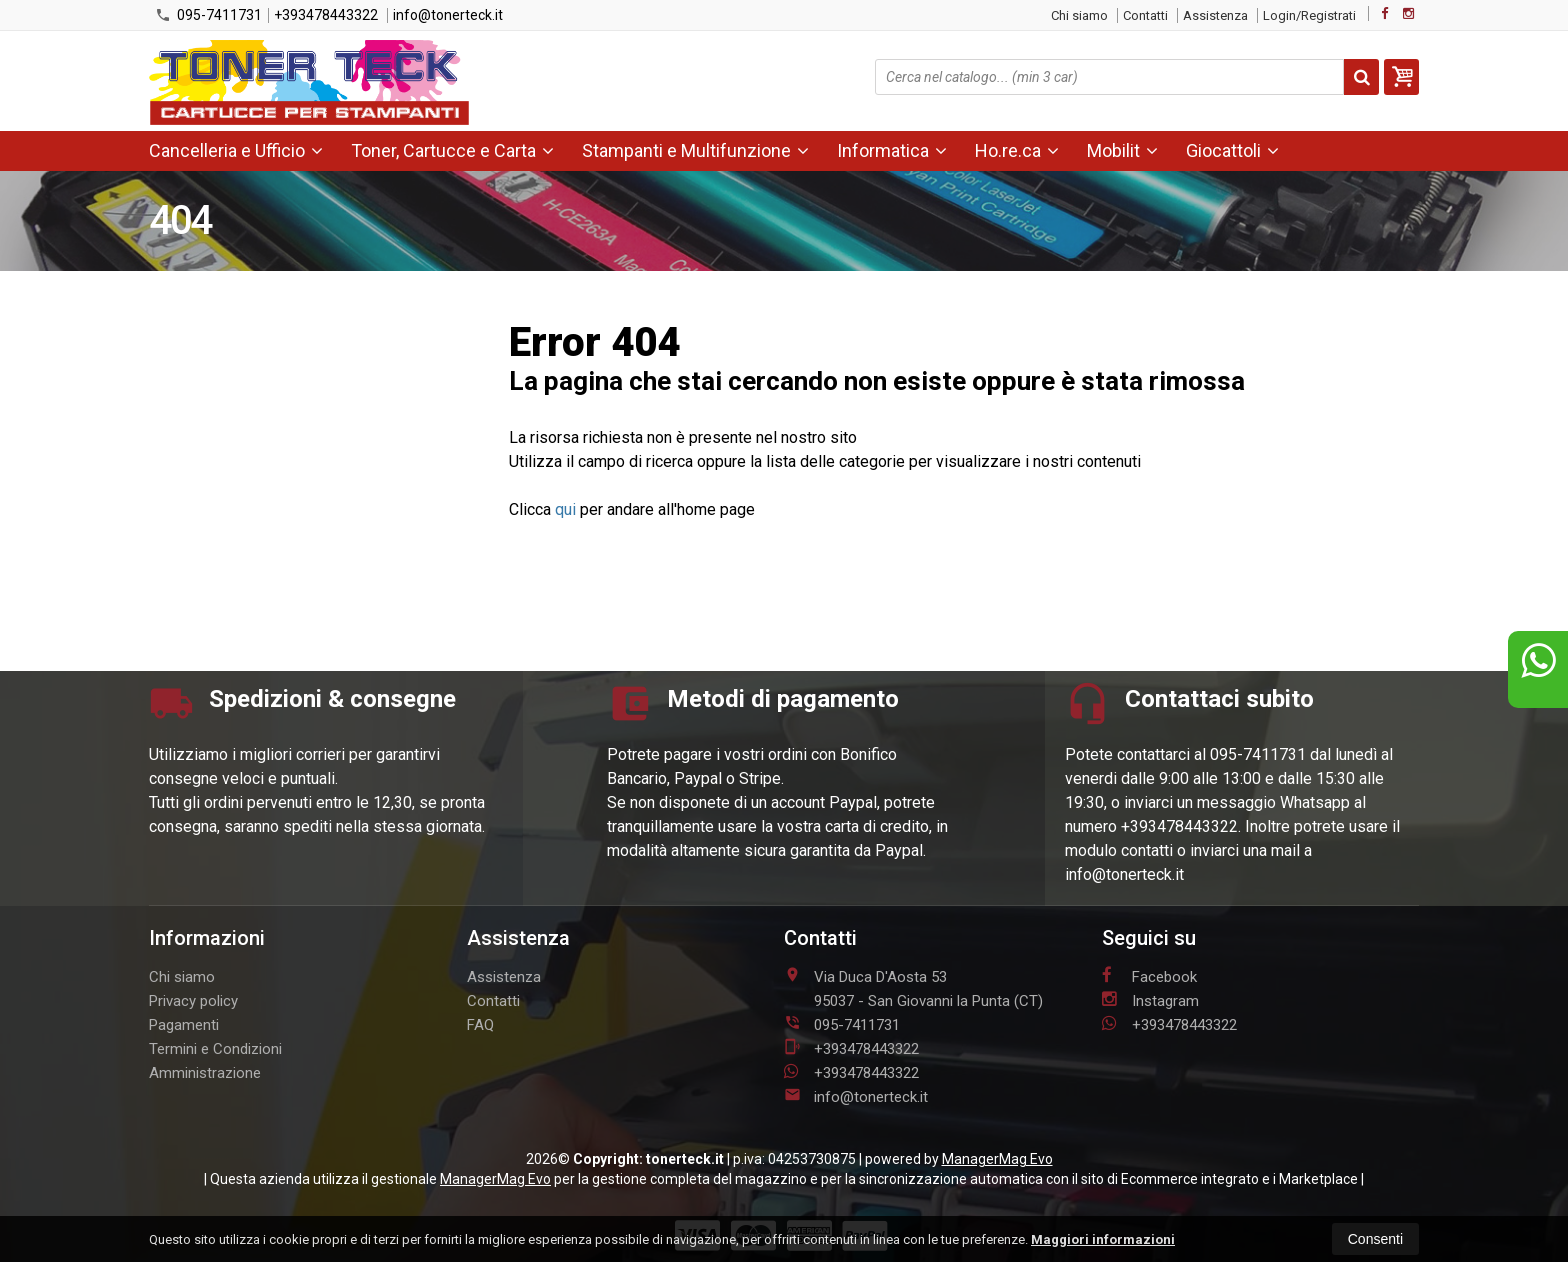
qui (565, 509)
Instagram (1150, 1000)
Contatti (1145, 15)
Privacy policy (193, 1001)
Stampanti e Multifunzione (695, 150)
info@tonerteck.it (448, 15)
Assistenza (1215, 15)
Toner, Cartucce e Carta (452, 150)
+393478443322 (326, 15)
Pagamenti (184, 1025)
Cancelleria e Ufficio (236, 150)
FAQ (480, 1025)
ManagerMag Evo (997, 1159)
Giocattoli (1232, 150)
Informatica (892, 150)
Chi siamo (1079, 15)
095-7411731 (208, 15)
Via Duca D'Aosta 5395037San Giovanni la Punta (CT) (913, 988)
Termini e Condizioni (215, 1049)
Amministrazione (205, 1073)
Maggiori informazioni (1103, 1239)
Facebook (1149, 976)
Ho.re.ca (1017, 150)
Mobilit (1122, 150)
